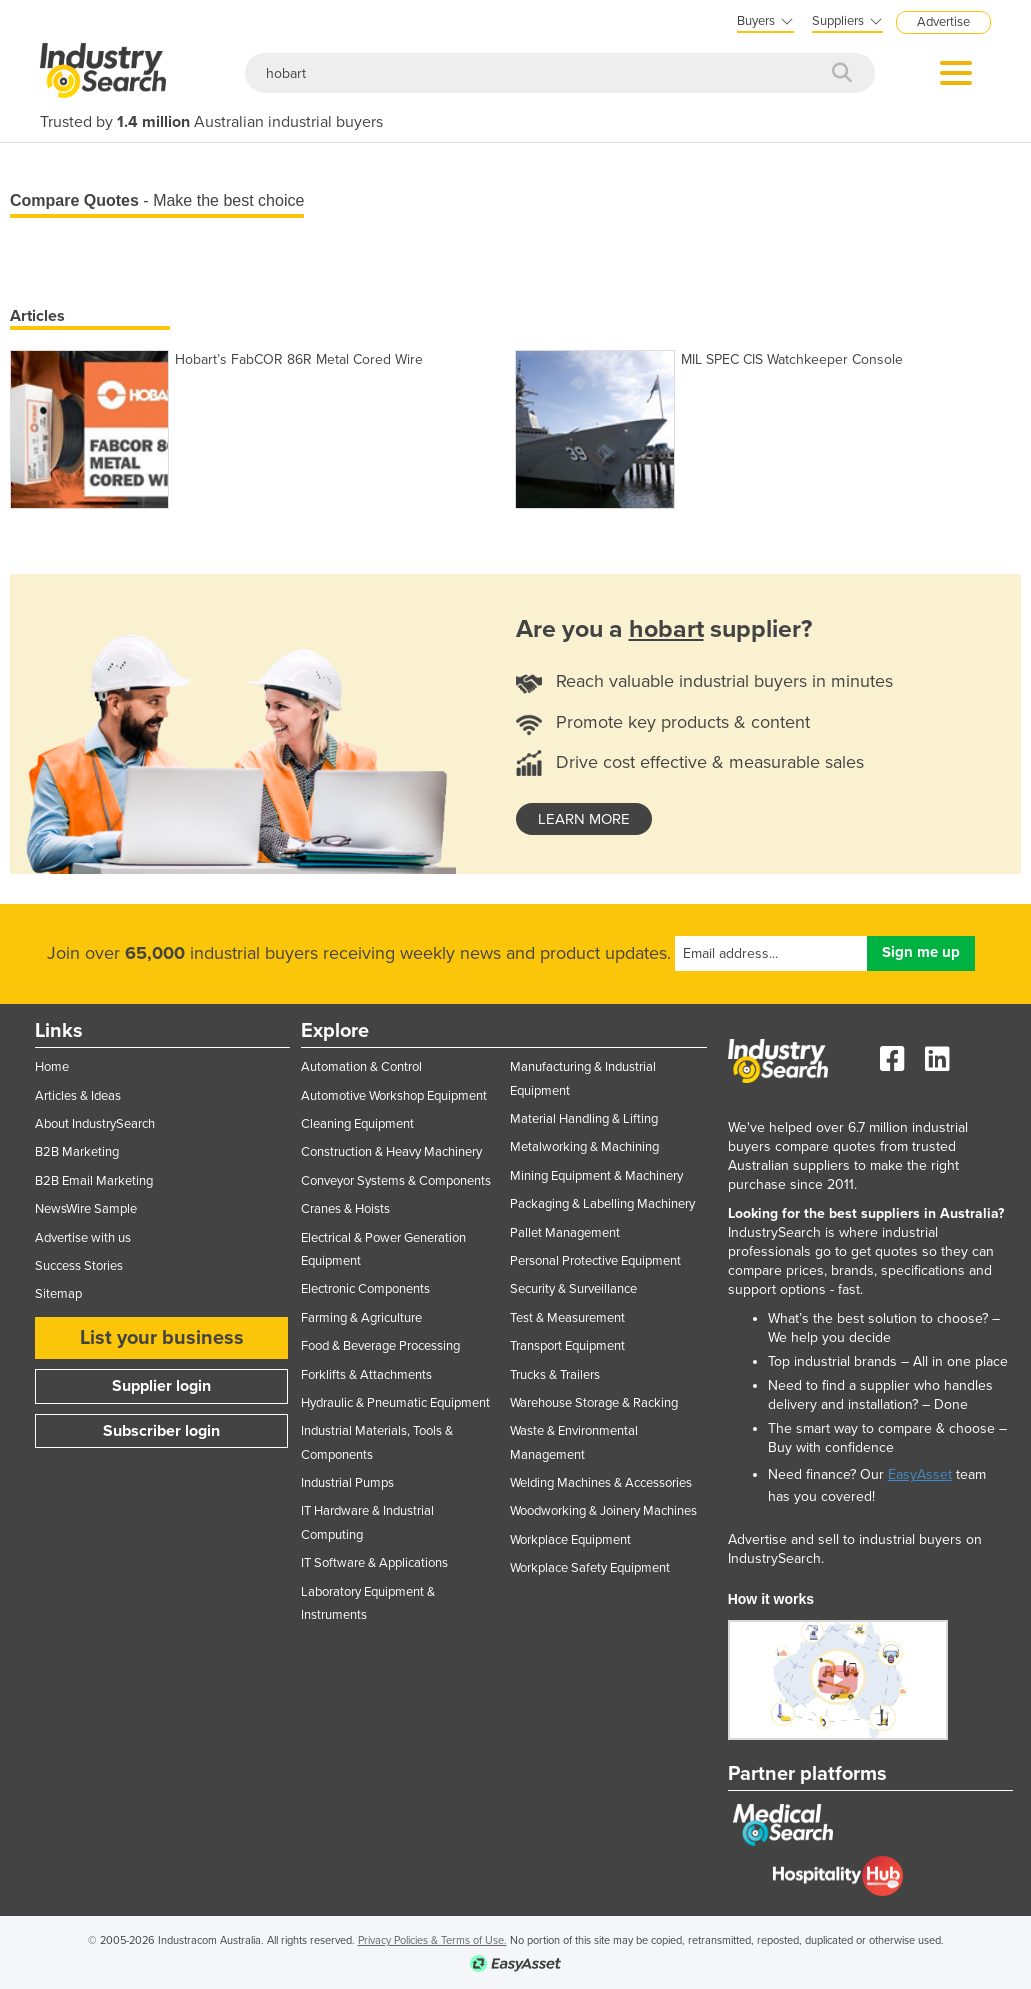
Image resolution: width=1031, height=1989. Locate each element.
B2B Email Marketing (94, 1181)
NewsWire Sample (86, 1209)
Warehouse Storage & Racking (594, 1403)
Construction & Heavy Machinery (391, 1152)
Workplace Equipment (570, 1540)
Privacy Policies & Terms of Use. (432, 1940)
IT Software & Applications (374, 1563)
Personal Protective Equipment (595, 1261)
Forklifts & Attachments (366, 1375)
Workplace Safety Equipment (590, 1568)
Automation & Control (361, 1067)
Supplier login (161, 1386)
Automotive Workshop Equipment (394, 1096)
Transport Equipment (567, 1346)
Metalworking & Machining (584, 1147)
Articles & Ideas (78, 1096)
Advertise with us (83, 1238)
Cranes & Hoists (345, 1209)
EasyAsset (920, 1474)
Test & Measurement (567, 1318)
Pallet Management (565, 1233)
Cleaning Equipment (357, 1124)
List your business (162, 1338)
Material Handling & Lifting (584, 1119)
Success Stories (79, 1266)
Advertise (943, 22)
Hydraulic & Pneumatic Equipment (395, 1403)
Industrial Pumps (347, 1483)
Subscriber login (161, 1431)
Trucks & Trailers (555, 1375)
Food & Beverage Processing (380, 1346)
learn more (584, 819)
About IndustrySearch (95, 1124)
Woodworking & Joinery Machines (603, 1511)
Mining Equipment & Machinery (596, 1176)
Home (52, 1067)
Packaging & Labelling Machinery (602, 1204)
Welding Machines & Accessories (601, 1483)
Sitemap (58, 1294)
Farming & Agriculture (361, 1318)
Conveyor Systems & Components (396, 1181)
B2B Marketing (77, 1152)
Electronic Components (365, 1289)
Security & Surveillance (573, 1289)
